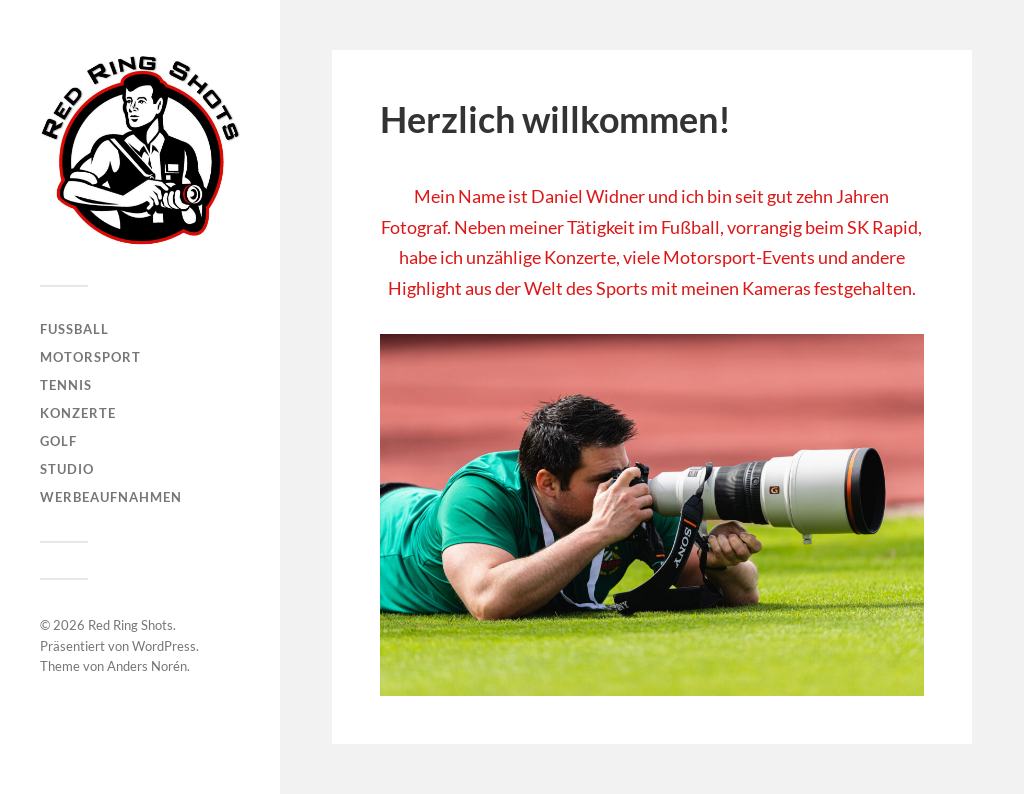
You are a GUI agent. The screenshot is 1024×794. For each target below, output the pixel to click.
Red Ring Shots (130, 625)
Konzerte (78, 413)
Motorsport (90, 357)
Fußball (74, 329)
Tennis (66, 385)
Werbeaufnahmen (111, 497)
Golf (58, 441)
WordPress (164, 646)
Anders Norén (147, 666)
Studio (67, 469)
